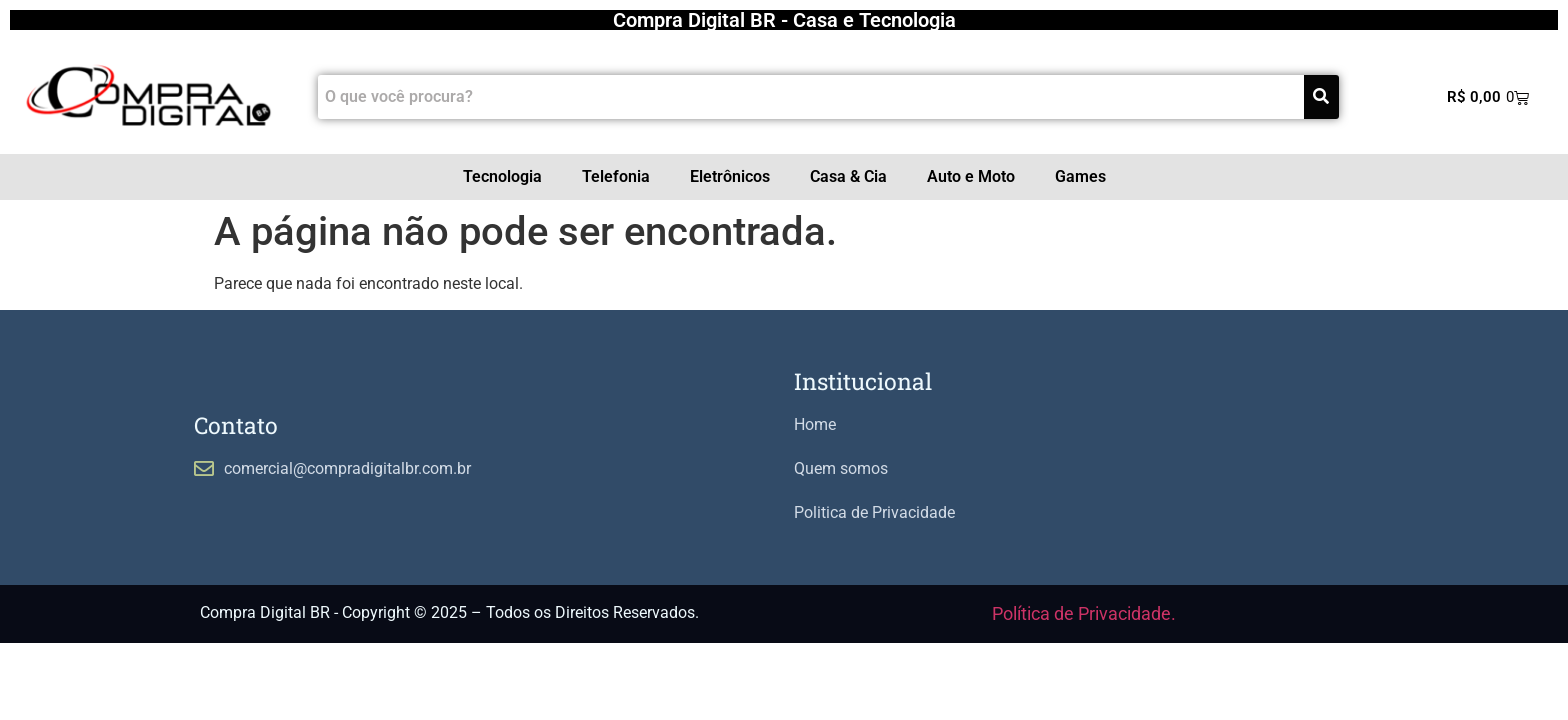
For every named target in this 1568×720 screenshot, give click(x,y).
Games (1080, 176)
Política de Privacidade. (1084, 613)
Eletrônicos (730, 176)
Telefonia (616, 176)
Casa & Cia (848, 176)
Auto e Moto (971, 176)
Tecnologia (502, 176)
